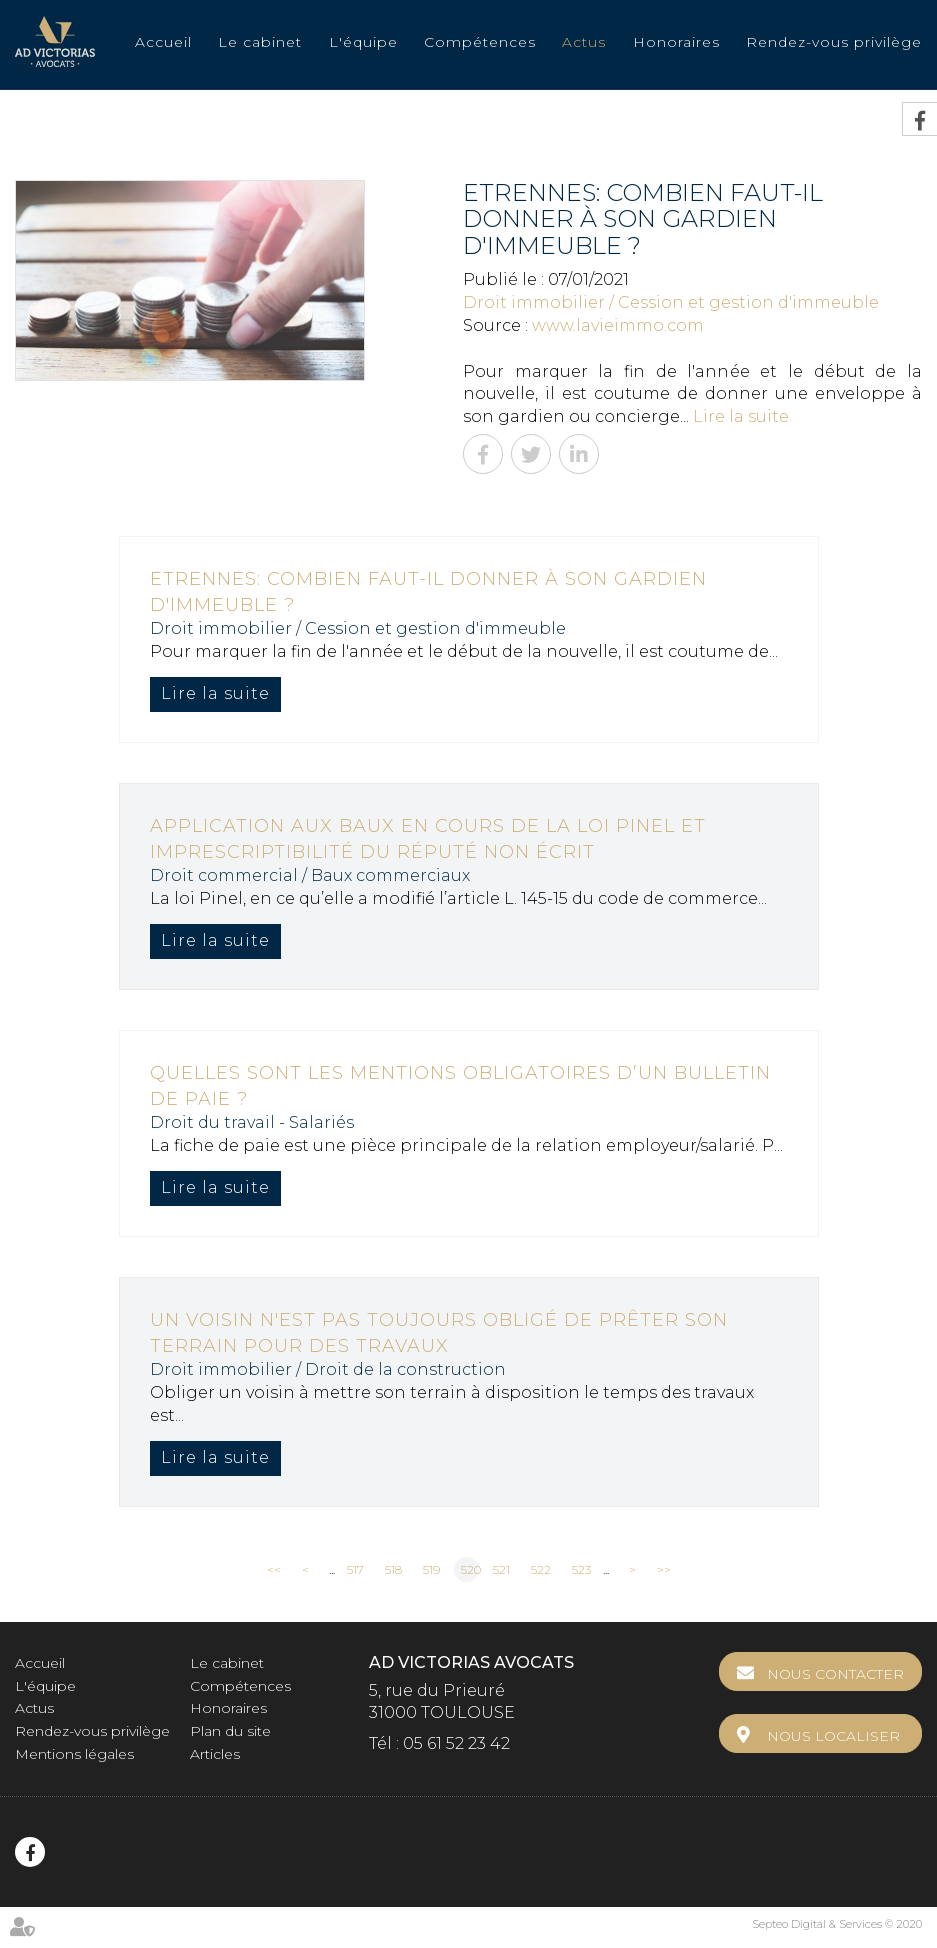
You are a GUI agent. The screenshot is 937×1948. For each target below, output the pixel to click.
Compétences (480, 42)
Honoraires (676, 42)
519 (431, 1569)
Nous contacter (835, 1674)
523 (581, 1569)
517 (355, 1569)
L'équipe (363, 42)
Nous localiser (833, 1736)
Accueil (163, 42)
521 (501, 1569)
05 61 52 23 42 (456, 1743)
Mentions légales (74, 1754)
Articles (215, 1754)
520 (470, 1569)
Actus (584, 42)
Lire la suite (741, 416)
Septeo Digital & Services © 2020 (837, 1924)
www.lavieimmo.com (618, 325)
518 (393, 1569)
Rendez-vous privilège (834, 42)
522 (541, 1569)
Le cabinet (260, 42)
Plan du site (230, 1731)
